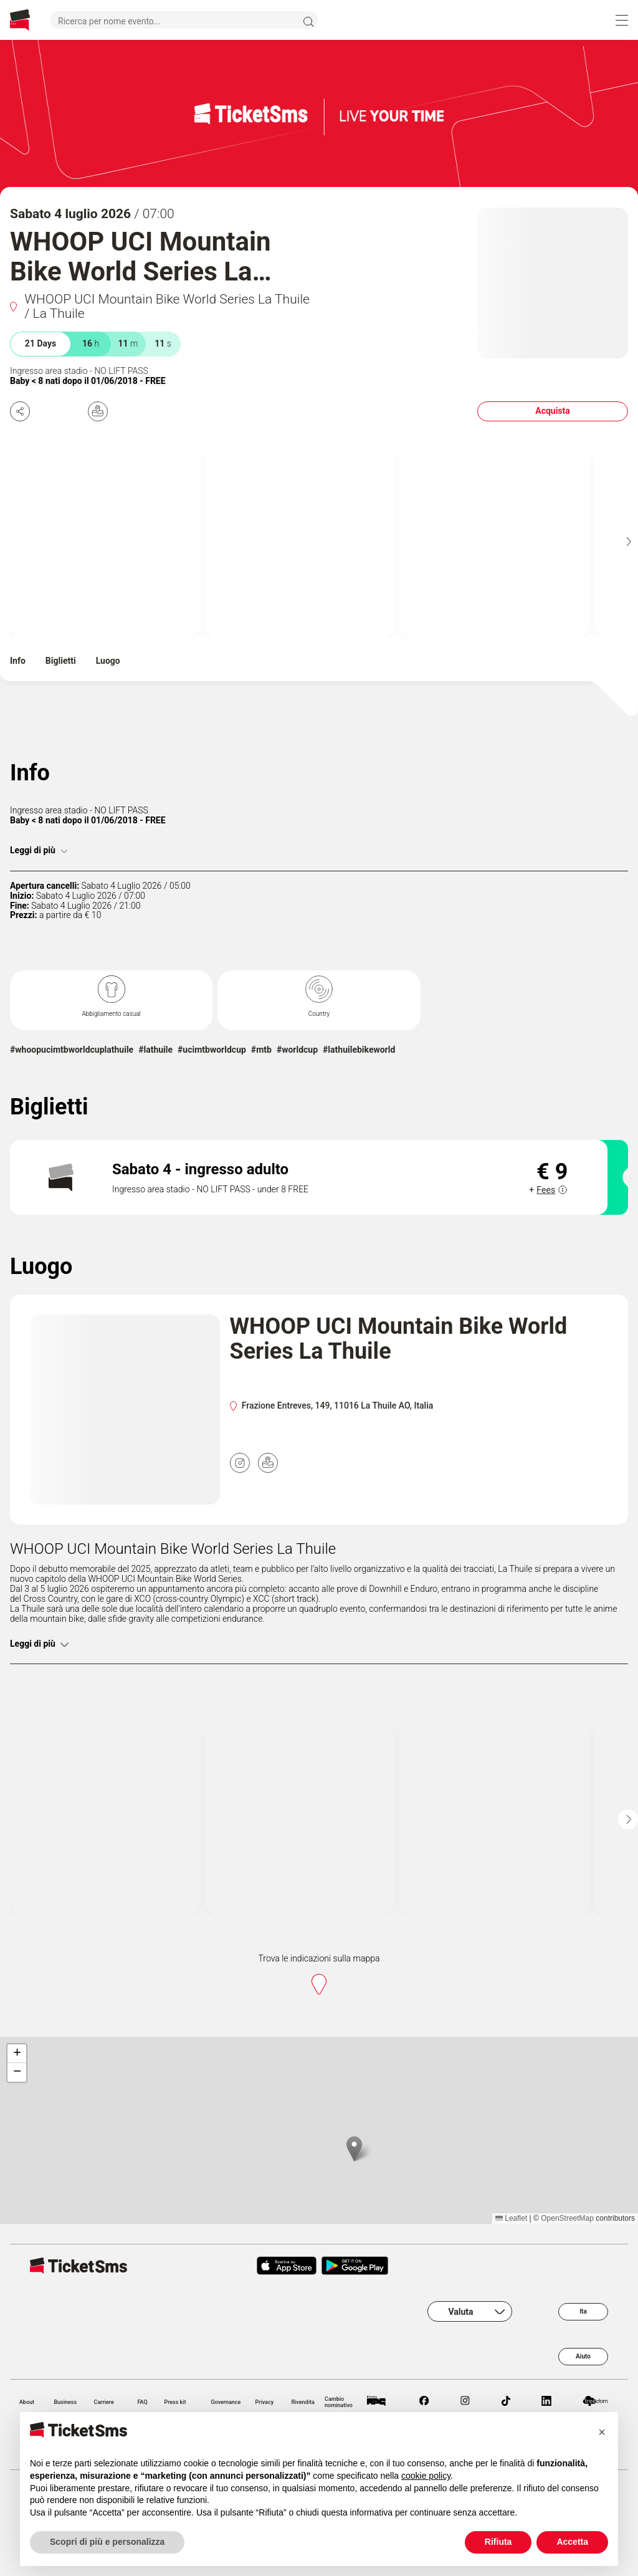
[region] (319, 2130)
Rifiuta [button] (498, 2542)
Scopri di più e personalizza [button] (107, 2542)
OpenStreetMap (567, 2218)
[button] (354, 2149)
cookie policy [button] (425, 2476)
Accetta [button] (572, 2542)
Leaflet (511, 2218)
